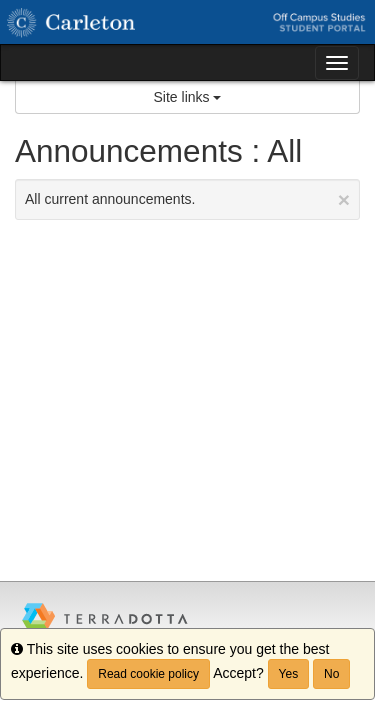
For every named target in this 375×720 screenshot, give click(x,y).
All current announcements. (187, 199)
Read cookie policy (148, 674)
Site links (188, 97)
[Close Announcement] (344, 199)
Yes (289, 674)
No (331, 674)
